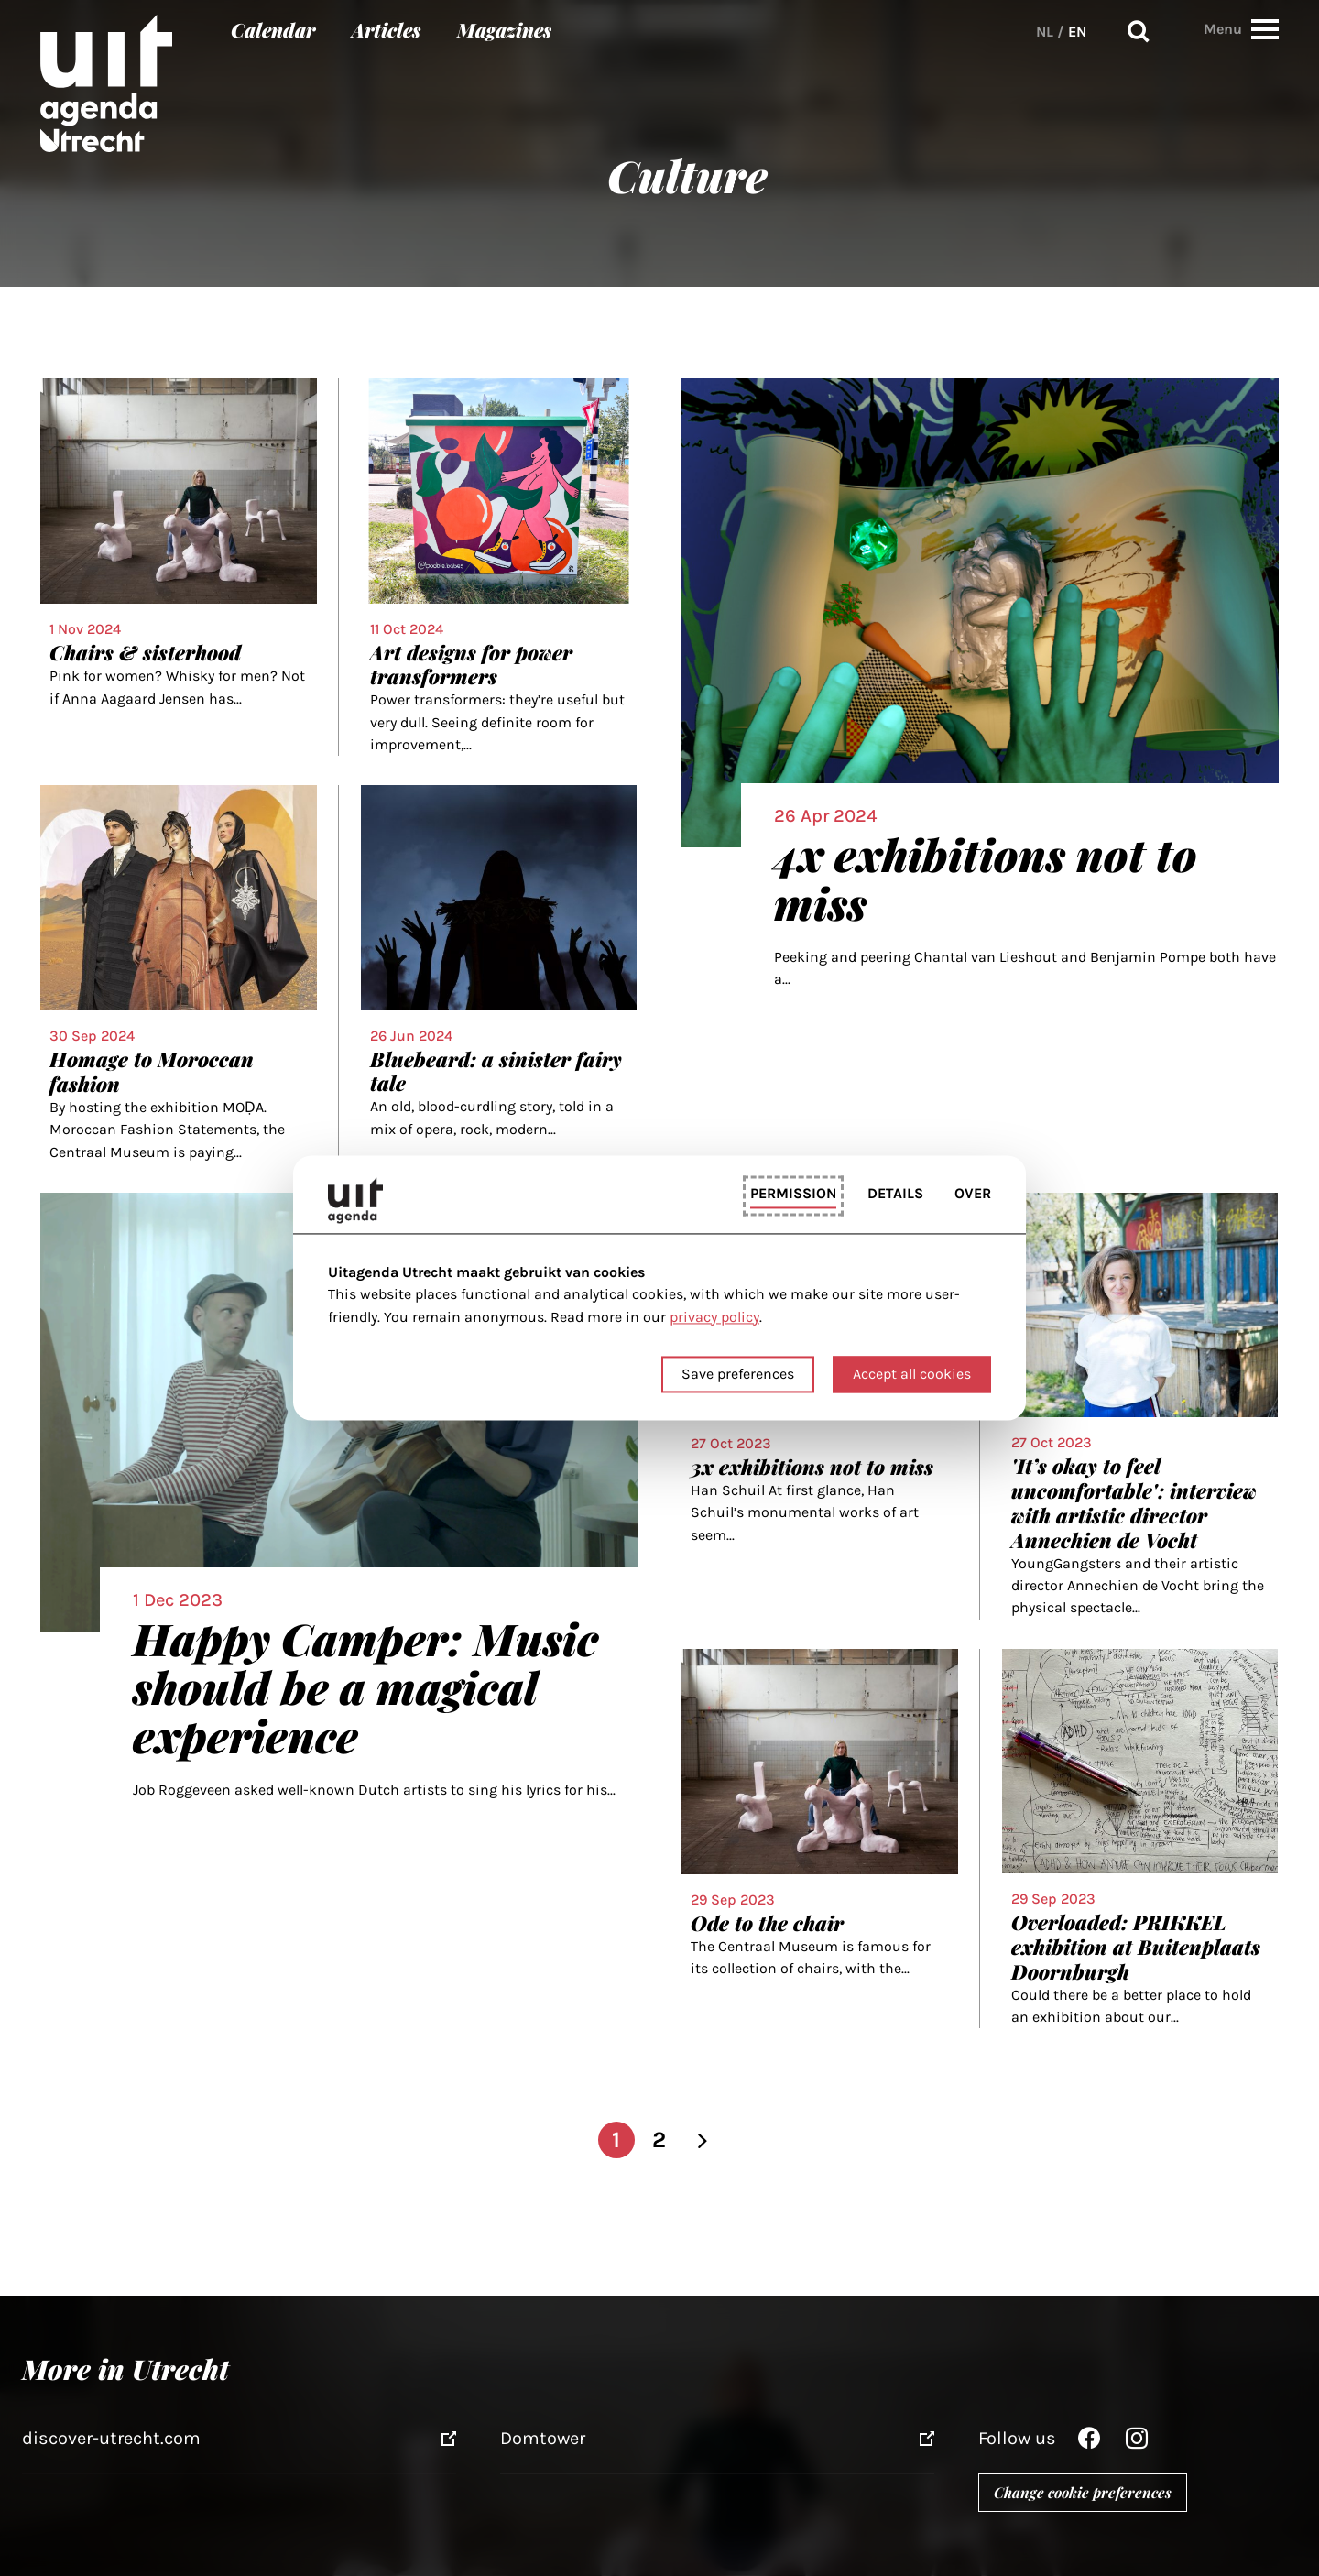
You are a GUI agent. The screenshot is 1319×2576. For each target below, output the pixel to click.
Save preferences (737, 1374)
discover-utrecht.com (111, 2438)
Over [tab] (972, 1193)
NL (1044, 31)
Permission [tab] (793, 1193)
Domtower (542, 2438)
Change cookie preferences (1083, 2492)
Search (1139, 31)
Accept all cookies (912, 1374)
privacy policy (714, 1317)
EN (1077, 31)
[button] (1265, 28)
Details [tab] (895, 1193)
